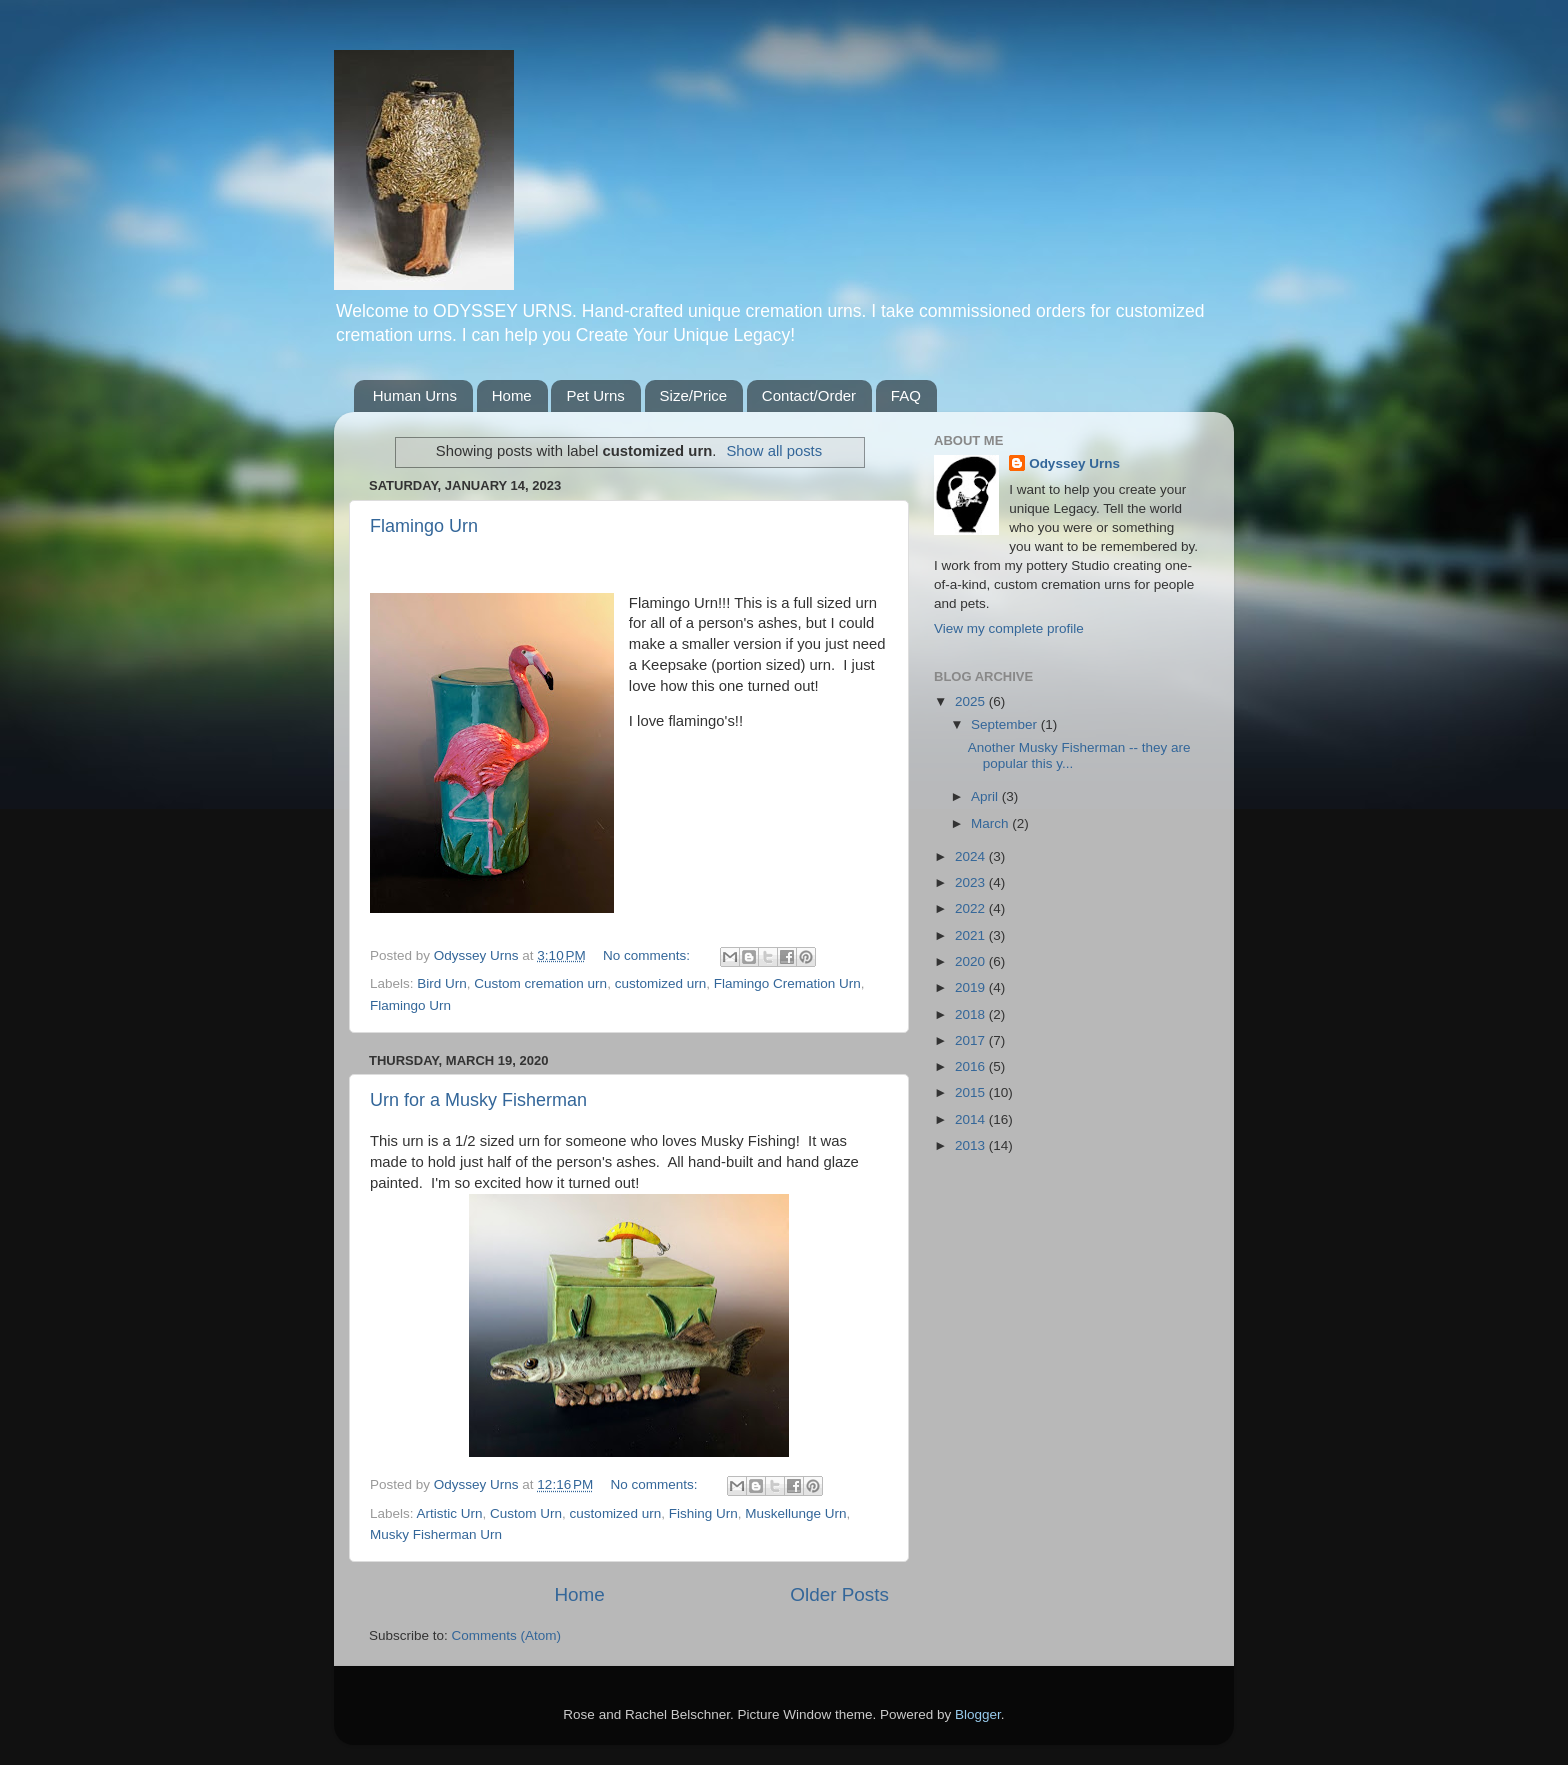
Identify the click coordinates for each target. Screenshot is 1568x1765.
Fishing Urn (703, 1513)
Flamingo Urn (424, 526)
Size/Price (694, 395)
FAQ (906, 395)
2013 (972, 1145)
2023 (972, 882)
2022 (972, 908)
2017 (972, 1040)
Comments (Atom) (507, 1635)
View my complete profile (1009, 628)
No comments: (648, 955)
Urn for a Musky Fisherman (478, 1100)
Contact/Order (809, 395)
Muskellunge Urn (795, 1513)
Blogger (978, 1714)
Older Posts (839, 1594)
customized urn (661, 983)
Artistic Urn (450, 1513)
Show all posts (774, 451)
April (986, 796)
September (1006, 724)
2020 (972, 961)
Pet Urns (595, 395)
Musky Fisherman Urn (436, 1534)
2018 (972, 1014)
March (991, 823)
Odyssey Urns (1074, 463)
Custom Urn (526, 1513)
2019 (972, 987)
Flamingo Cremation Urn (787, 983)
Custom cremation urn (540, 983)
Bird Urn (442, 983)
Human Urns (415, 395)
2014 (972, 1119)
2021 (972, 935)
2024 (972, 856)
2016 (972, 1066)
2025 (972, 701)
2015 (972, 1092)
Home (512, 395)
